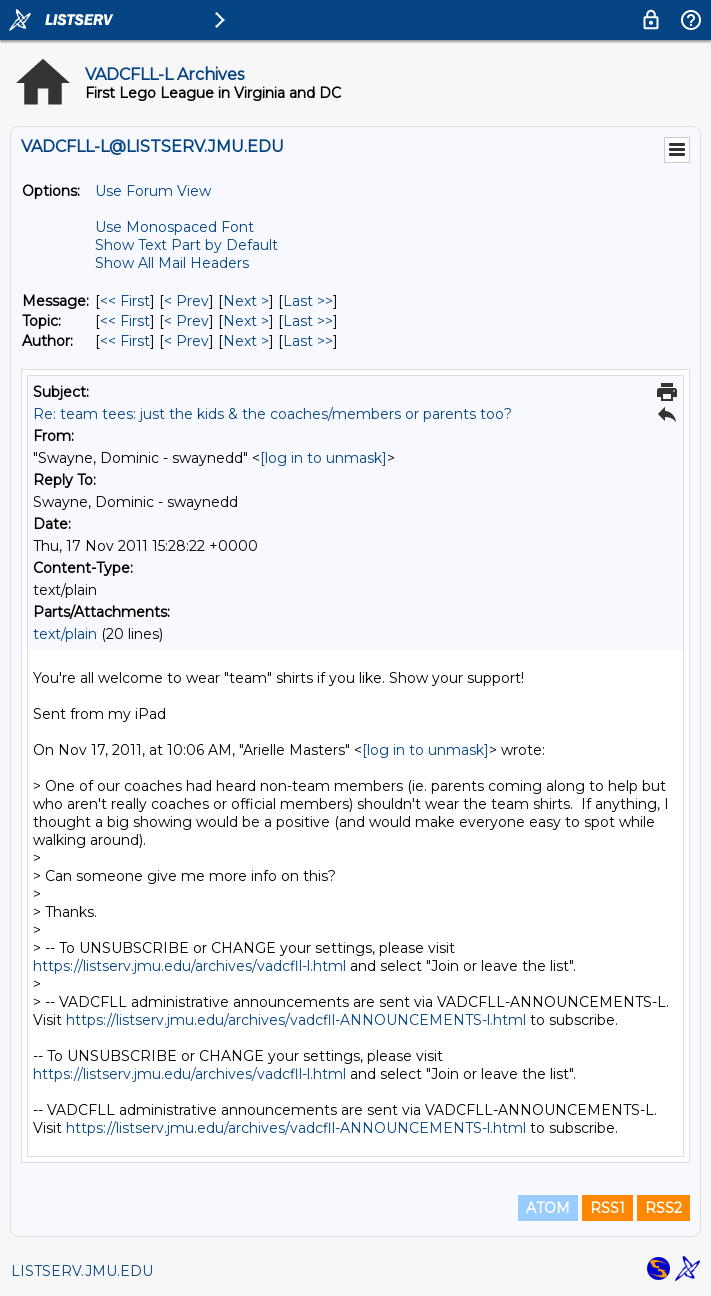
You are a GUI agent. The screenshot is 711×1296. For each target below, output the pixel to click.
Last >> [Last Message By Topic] (308, 321)
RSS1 (607, 1208)
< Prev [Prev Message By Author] (186, 341)
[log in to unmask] (323, 458)
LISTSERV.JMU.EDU (82, 1271)
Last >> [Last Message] (308, 301)
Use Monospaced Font (174, 227)
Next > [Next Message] (246, 301)
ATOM (548, 1208)
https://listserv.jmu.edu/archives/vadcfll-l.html (189, 966)
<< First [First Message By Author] (125, 341)
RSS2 (663, 1208)
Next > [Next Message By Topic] (246, 321)
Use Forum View (153, 191)
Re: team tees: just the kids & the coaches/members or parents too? (272, 414)
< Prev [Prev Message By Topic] (186, 321)
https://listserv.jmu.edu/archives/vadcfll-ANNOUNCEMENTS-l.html (296, 1020)
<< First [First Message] (125, 301)
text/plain (65, 634)
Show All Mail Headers (172, 263)
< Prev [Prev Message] (186, 301)
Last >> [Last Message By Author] (308, 341)
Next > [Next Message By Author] (246, 341)
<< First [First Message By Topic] (125, 321)
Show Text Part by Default (186, 245)
